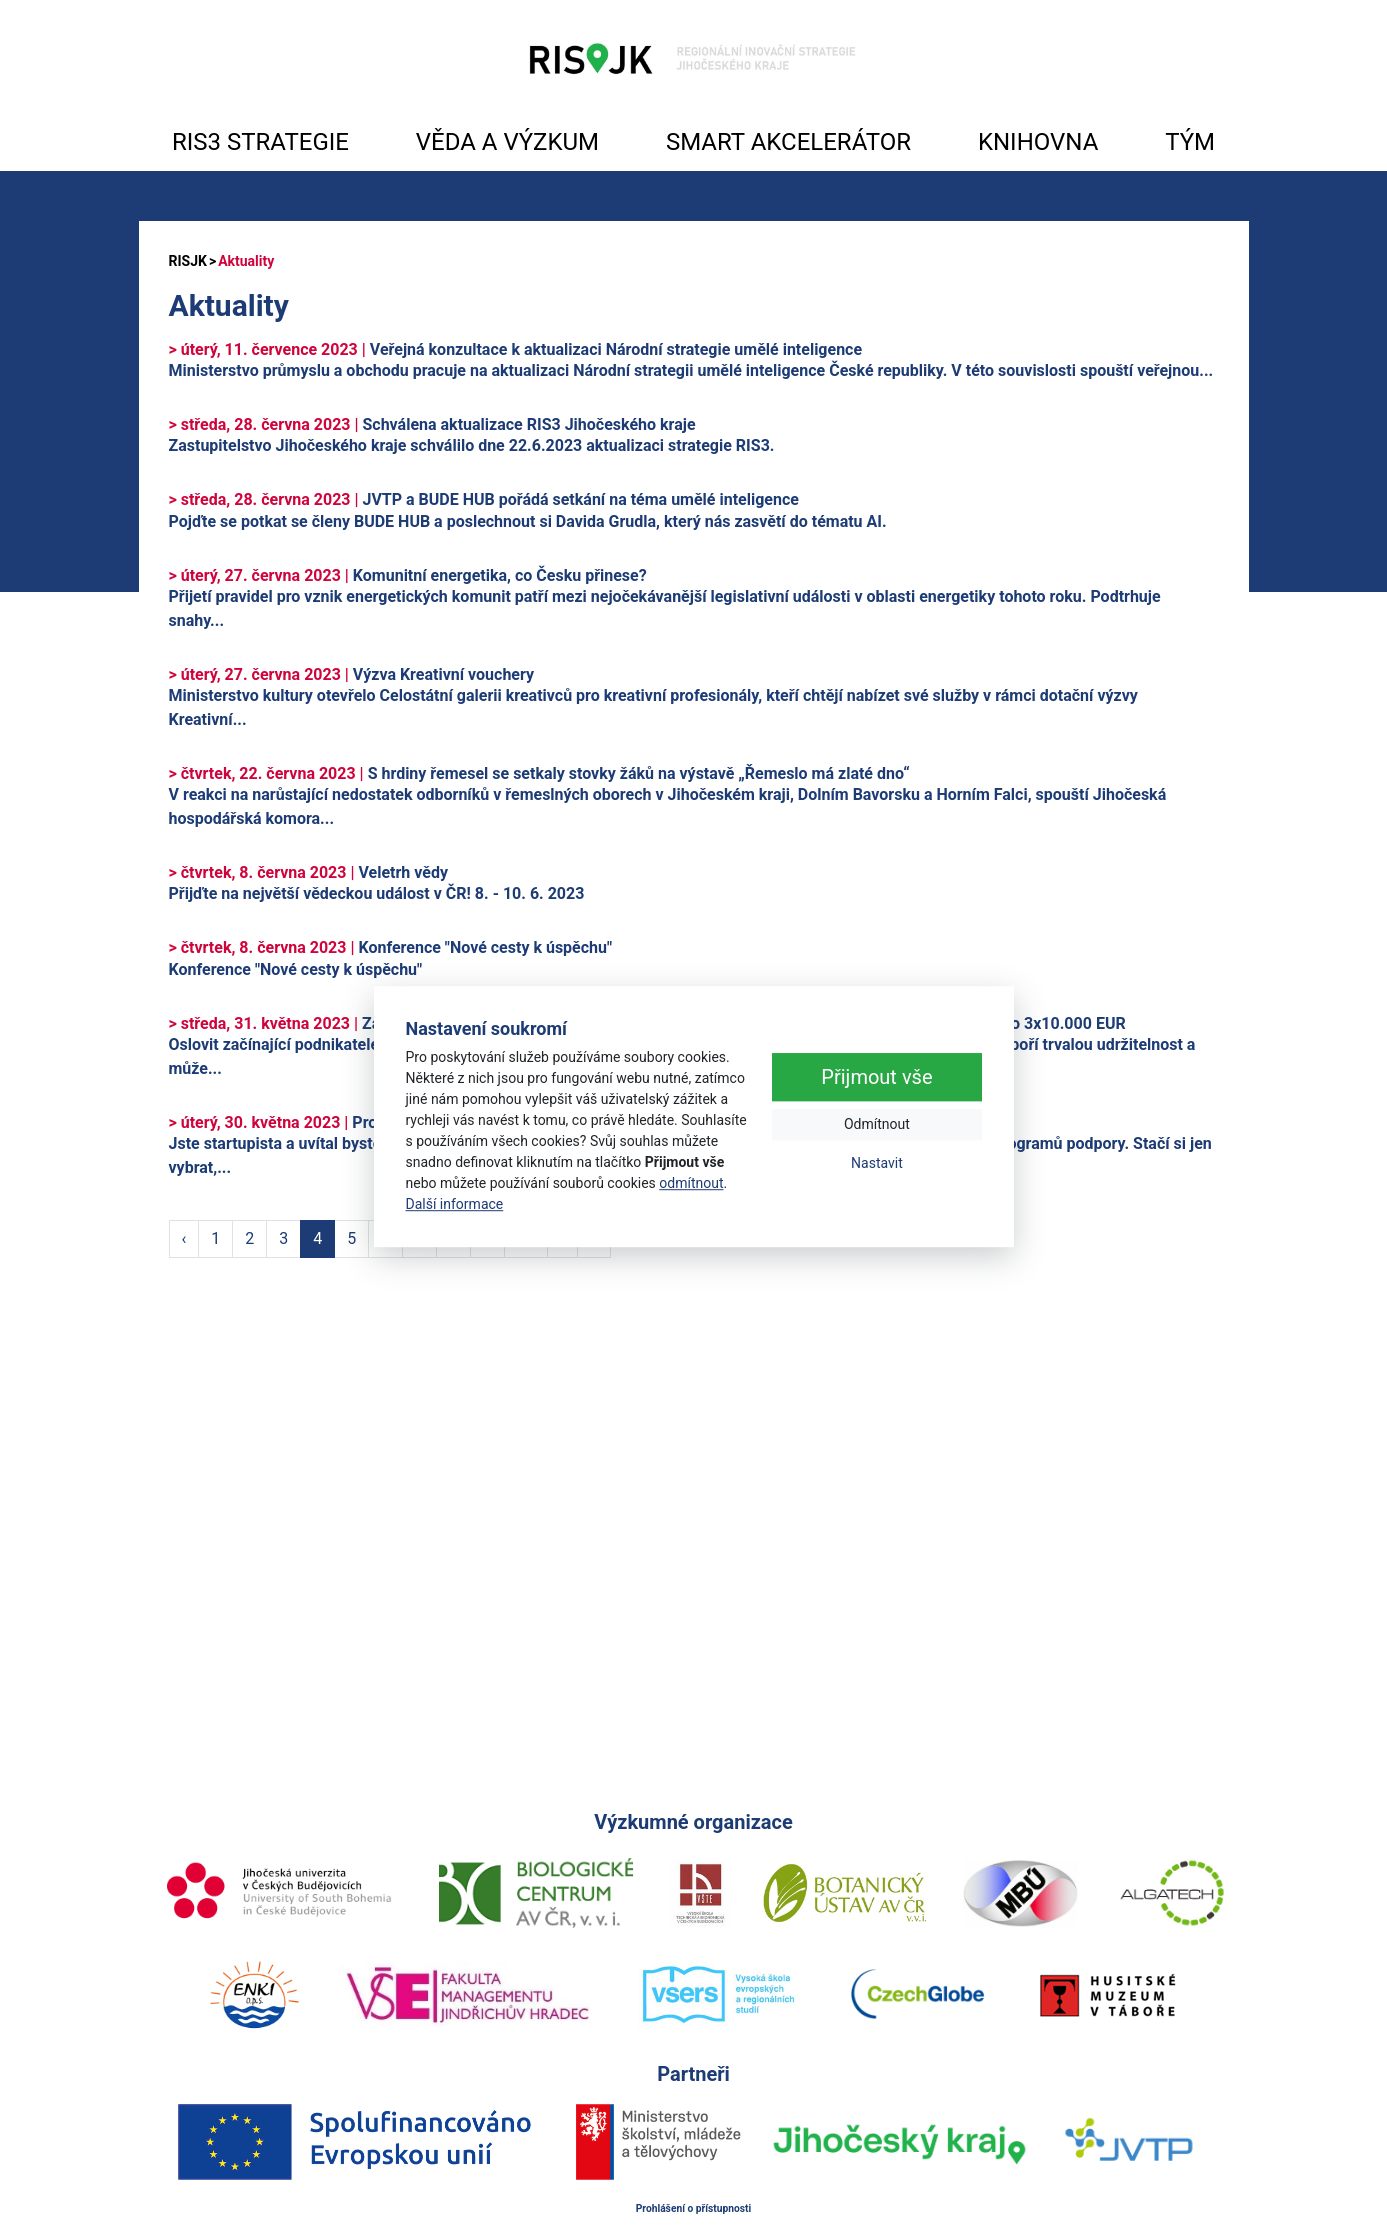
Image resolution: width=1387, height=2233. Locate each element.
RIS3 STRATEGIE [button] (260, 142)
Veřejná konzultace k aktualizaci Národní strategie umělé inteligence (516, 349)
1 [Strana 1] (215, 1238)
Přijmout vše (876, 1078)
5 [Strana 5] (351, 1238)
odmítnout (691, 1183)
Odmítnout (877, 1125)
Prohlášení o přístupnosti (694, 2208)
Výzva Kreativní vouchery (352, 674)
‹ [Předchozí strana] (184, 1238)
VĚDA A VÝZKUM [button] (507, 142)
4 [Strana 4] (317, 1238)
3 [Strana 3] (283, 1238)
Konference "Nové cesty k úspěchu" (391, 947)
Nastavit (877, 1164)
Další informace (455, 1204)
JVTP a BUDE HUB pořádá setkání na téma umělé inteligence (484, 499)
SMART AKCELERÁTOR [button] (788, 142)
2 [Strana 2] (249, 1238)
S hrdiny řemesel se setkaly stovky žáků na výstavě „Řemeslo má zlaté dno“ (539, 773)
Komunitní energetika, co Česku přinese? (408, 575)
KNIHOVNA (1038, 142)
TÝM (1190, 142)
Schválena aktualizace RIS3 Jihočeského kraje (432, 424)
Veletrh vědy (308, 872)
